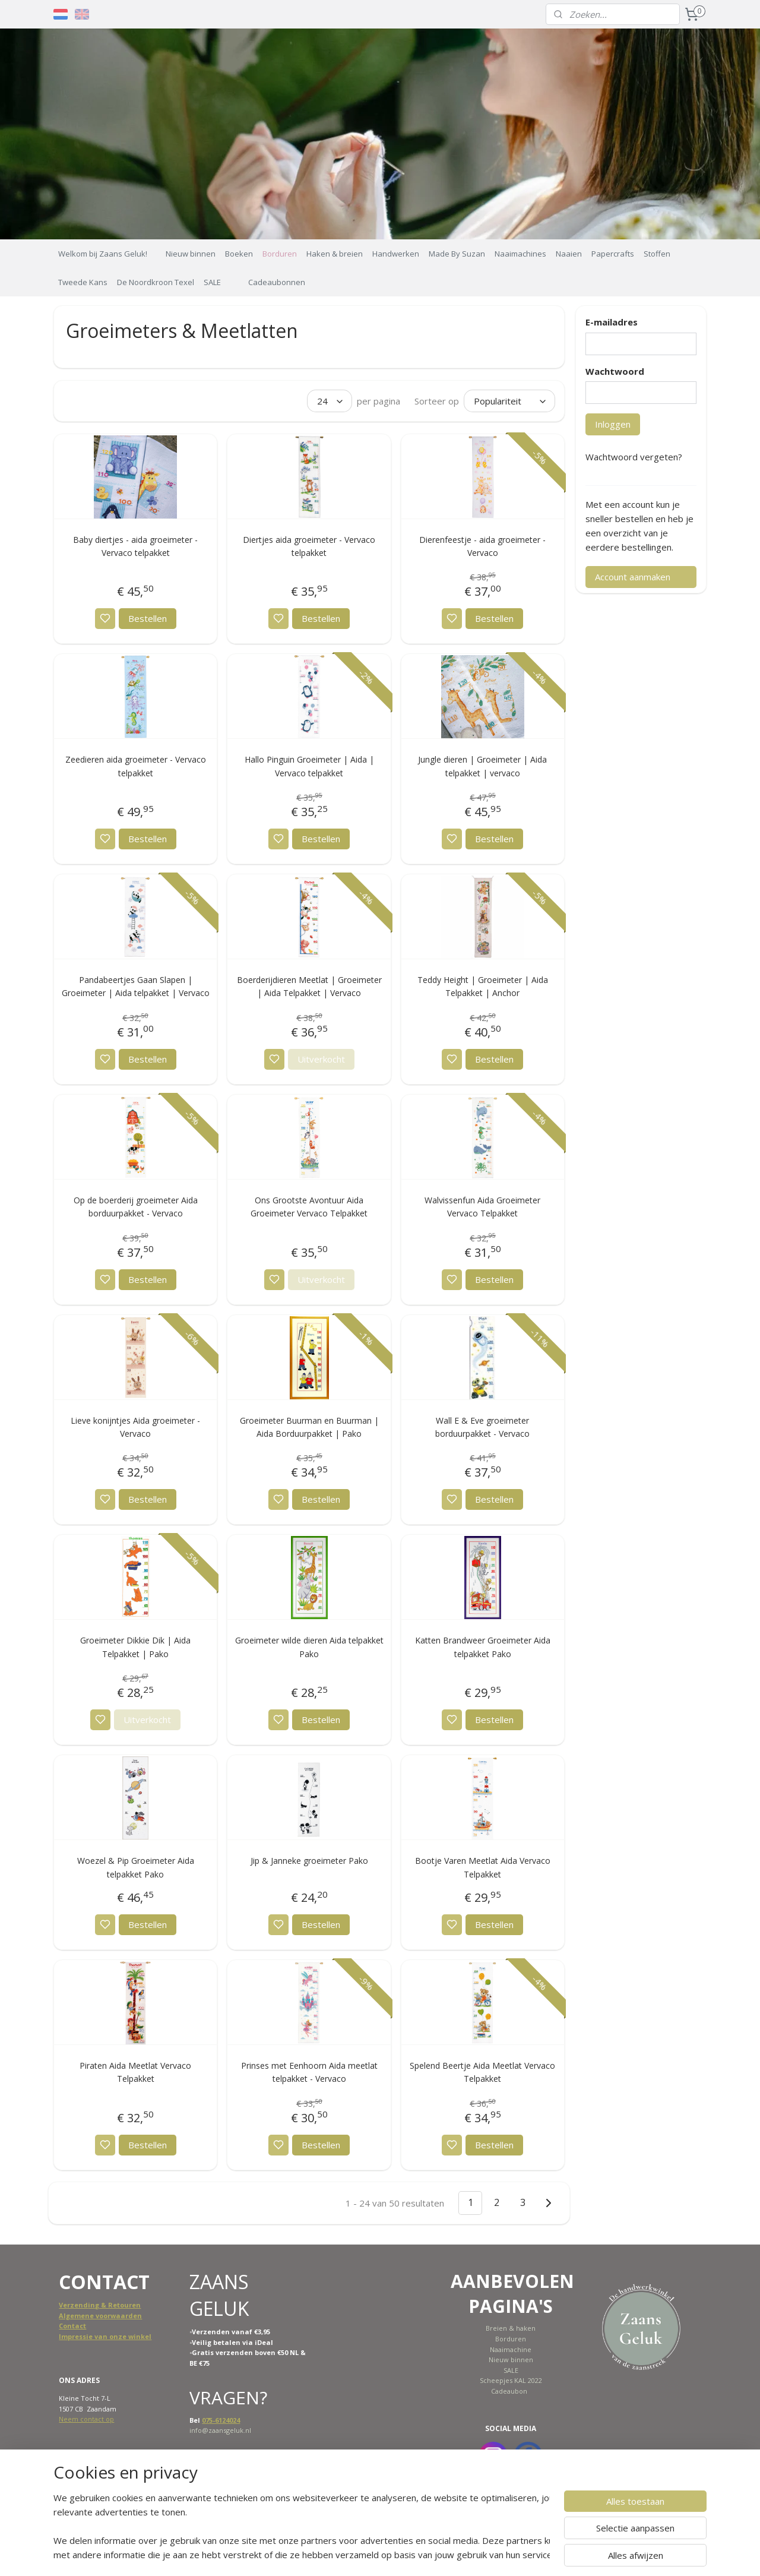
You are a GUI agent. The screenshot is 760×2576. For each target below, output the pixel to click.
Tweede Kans (82, 282)
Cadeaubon (509, 2391)
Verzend (73, 2304)
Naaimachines (520, 253)
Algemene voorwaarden (100, 2315)
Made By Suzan (457, 253)
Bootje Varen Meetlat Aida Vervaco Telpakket (482, 1867)
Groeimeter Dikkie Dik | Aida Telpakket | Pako (135, 1647)
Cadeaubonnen (276, 282)
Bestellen (147, 618)
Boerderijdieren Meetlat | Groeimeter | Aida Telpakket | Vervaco (308, 986)
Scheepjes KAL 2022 (511, 2380)
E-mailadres (611, 322)
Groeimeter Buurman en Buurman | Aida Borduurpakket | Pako (308, 1427)
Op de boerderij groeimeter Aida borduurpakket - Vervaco (136, 1206)
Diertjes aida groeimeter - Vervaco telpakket (309, 546)
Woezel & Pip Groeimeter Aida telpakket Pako (135, 1867)
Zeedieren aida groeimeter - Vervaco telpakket (135, 766)
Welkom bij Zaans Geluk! (102, 253)
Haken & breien (334, 253)
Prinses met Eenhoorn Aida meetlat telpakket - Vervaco (308, 2072)
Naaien (569, 253)
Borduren (279, 253)
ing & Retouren (114, 2304)
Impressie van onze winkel (105, 2336)
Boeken (239, 253)
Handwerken (395, 253)
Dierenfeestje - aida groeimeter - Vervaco (482, 546)
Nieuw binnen (191, 253)
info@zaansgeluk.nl (220, 2430)
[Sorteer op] (509, 401)
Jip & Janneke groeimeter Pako (309, 1860)
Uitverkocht (320, 1059)
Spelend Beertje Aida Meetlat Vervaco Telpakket (482, 2072)
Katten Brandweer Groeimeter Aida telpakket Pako (482, 1647)
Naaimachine (510, 2349)
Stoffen (657, 253)
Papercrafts (612, 253)
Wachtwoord (614, 371)
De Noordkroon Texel (155, 282)
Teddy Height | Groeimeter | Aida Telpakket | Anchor (482, 986)
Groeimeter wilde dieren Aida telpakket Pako (309, 1647)
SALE (212, 282)
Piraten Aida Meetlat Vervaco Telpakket (135, 2072)
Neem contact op (86, 2418)
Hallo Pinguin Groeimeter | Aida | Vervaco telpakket (308, 766)
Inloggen (613, 424)
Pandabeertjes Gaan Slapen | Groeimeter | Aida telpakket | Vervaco (136, 986)
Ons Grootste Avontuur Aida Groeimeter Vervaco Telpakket (309, 1206)
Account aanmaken (632, 577)
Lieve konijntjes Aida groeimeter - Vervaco (135, 1427)
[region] (301, 2526)
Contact (72, 2325)
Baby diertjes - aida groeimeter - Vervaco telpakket (135, 546)
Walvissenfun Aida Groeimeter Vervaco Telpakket (482, 1206)
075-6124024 (221, 2420)
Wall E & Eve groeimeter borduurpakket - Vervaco (482, 1427)
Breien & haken (511, 2328)
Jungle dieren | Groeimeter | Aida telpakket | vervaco (482, 766)
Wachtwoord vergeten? (633, 457)
